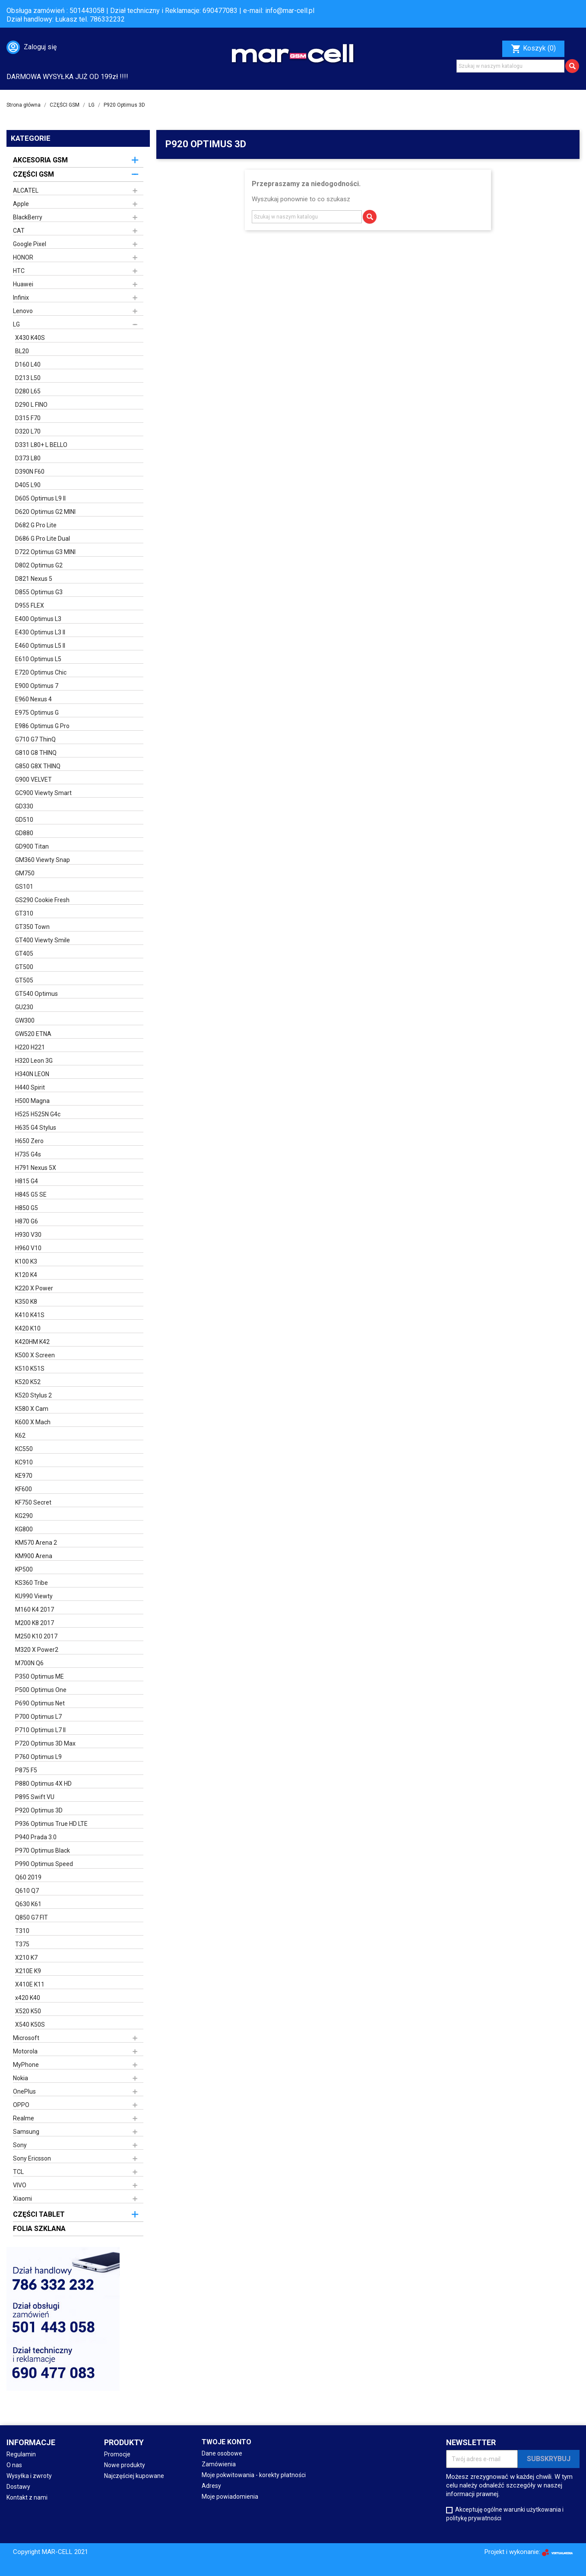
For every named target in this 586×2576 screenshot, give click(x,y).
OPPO (21, 2104)
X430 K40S (30, 337)
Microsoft (26, 2037)
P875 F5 (26, 1770)
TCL (18, 2171)
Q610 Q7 (27, 1890)
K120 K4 (26, 1274)
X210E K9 (28, 1971)
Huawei (23, 284)
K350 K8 (26, 1301)
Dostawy (18, 2486)
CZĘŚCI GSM (33, 174)
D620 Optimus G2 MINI (45, 511)
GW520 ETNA (33, 1033)
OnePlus (24, 2091)
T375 (22, 1944)
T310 (22, 1930)
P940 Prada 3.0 (36, 1837)
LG (16, 324)
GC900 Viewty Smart (43, 792)
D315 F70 (28, 418)
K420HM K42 (32, 1341)
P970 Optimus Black (42, 1850)
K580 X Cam (31, 1408)
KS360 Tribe (31, 1582)
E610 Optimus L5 (38, 659)
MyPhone (26, 2064)
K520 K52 (28, 1381)
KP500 (24, 1569)
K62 (20, 1435)
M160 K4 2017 (34, 1609)
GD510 (24, 819)
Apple (21, 203)
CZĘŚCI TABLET (39, 2214)
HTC (19, 270)
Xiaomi (22, 2198)
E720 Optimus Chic (41, 672)
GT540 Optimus (36, 993)
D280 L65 (28, 391)
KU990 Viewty (34, 1596)
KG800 (24, 1529)
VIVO (19, 2185)
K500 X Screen (35, 1355)
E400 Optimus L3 (38, 618)
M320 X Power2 (36, 1649)
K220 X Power (34, 1288)
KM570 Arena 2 (36, 1542)
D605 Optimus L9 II (40, 498)
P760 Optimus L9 (38, 1756)
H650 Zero (29, 1140)
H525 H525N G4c (37, 1114)
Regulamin (21, 2454)
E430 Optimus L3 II (40, 632)
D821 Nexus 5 (33, 578)
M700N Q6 (29, 1663)
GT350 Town (32, 926)
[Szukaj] (510, 66)
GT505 (24, 980)
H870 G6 (26, 1221)
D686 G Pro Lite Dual (42, 538)
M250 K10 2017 (36, 1636)
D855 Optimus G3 (39, 592)
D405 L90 (28, 485)
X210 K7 (26, 1957)
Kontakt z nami (27, 2497)
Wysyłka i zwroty (29, 2475)
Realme (23, 2118)
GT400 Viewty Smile (42, 940)
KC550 (24, 1448)
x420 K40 (27, 1997)
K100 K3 (26, 1261)
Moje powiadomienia (230, 2496)
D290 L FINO (31, 404)
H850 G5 (26, 1207)
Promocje (117, 2454)
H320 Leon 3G (34, 1060)
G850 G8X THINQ (37, 766)
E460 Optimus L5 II (40, 645)
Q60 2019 (28, 1877)
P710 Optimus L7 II (40, 1730)
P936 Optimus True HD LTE (51, 1823)
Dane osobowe (222, 2453)
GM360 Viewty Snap (42, 859)
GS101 (24, 886)
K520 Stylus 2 (33, 1395)
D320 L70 (28, 431)
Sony (20, 2145)
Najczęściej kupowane (134, 2475)
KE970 (23, 1475)
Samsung (26, 2131)
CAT (19, 230)
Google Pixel (29, 244)
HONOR (23, 257)
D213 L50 (28, 377)
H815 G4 (26, 1181)
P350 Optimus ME (39, 1676)
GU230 (24, 1007)
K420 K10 (28, 1328)
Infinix (21, 297)
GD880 (24, 833)
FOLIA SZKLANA (39, 2228)
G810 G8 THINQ (36, 752)
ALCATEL (25, 190)
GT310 (24, 913)
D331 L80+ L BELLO (41, 444)
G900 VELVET (33, 779)
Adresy (211, 2485)
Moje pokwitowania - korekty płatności (254, 2474)
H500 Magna (32, 1100)
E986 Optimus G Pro (42, 725)
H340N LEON (32, 1074)
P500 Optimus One (41, 1689)
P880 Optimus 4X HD (43, 1783)
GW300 (25, 1020)
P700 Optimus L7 (38, 1716)
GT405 (24, 953)
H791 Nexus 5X (35, 1167)
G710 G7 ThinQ (35, 739)
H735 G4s (28, 1154)
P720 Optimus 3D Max (45, 1743)
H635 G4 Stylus (35, 1127)
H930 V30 (28, 1234)
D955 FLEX (29, 605)
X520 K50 (28, 2011)
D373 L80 (28, 458)
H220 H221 (30, 1047)
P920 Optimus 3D (39, 1810)
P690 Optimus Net (40, 1703)
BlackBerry (27, 217)
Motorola (25, 2051)
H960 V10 (28, 1248)
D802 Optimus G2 (39, 565)
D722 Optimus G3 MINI (45, 551)
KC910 (24, 1462)
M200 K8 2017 (34, 1622)
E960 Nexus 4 (33, 699)
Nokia (20, 2078)
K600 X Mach (33, 1422)
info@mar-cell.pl (289, 10)
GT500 (24, 966)
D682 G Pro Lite (36, 525)
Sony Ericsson (32, 2158)
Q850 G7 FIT (31, 1917)
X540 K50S (30, 2024)
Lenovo (23, 310)
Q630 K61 (28, 1904)
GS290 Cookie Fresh (42, 900)
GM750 (25, 873)
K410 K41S (29, 1315)
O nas (14, 2465)
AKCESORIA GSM (40, 160)
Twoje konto (226, 2442)
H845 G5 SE (31, 1194)
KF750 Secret (33, 1502)
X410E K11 (29, 1984)
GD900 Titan (32, 846)
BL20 (22, 351)
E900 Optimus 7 (36, 685)
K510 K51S (29, 1368)
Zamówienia (219, 2464)
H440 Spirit (30, 1087)
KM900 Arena (33, 1556)
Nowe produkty (124, 2465)
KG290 (24, 1515)
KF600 (23, 1489)
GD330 (24, 806)
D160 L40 (28, 364)
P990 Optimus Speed (44, 1863)
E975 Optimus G (37, 712)
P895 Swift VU (34, 1796)
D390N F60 (29, 471)
